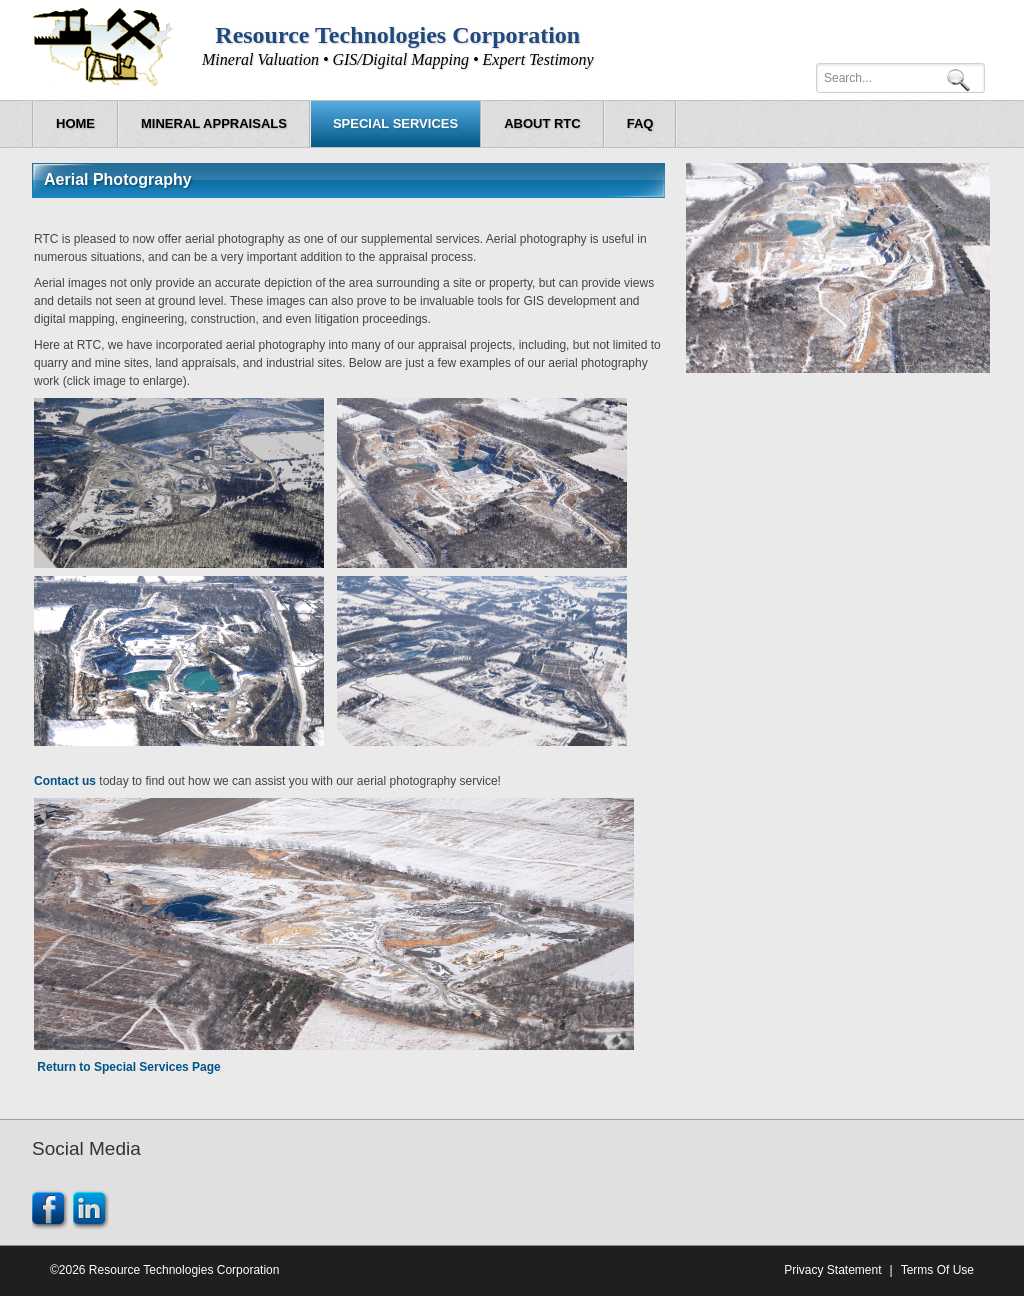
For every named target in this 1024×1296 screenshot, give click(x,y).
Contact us (65, 781)
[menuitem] (214, 124)
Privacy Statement (832, 1270)
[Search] (900, 78)
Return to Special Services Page (128, 1067)
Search (962, 78)
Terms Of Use (937, 1270)
